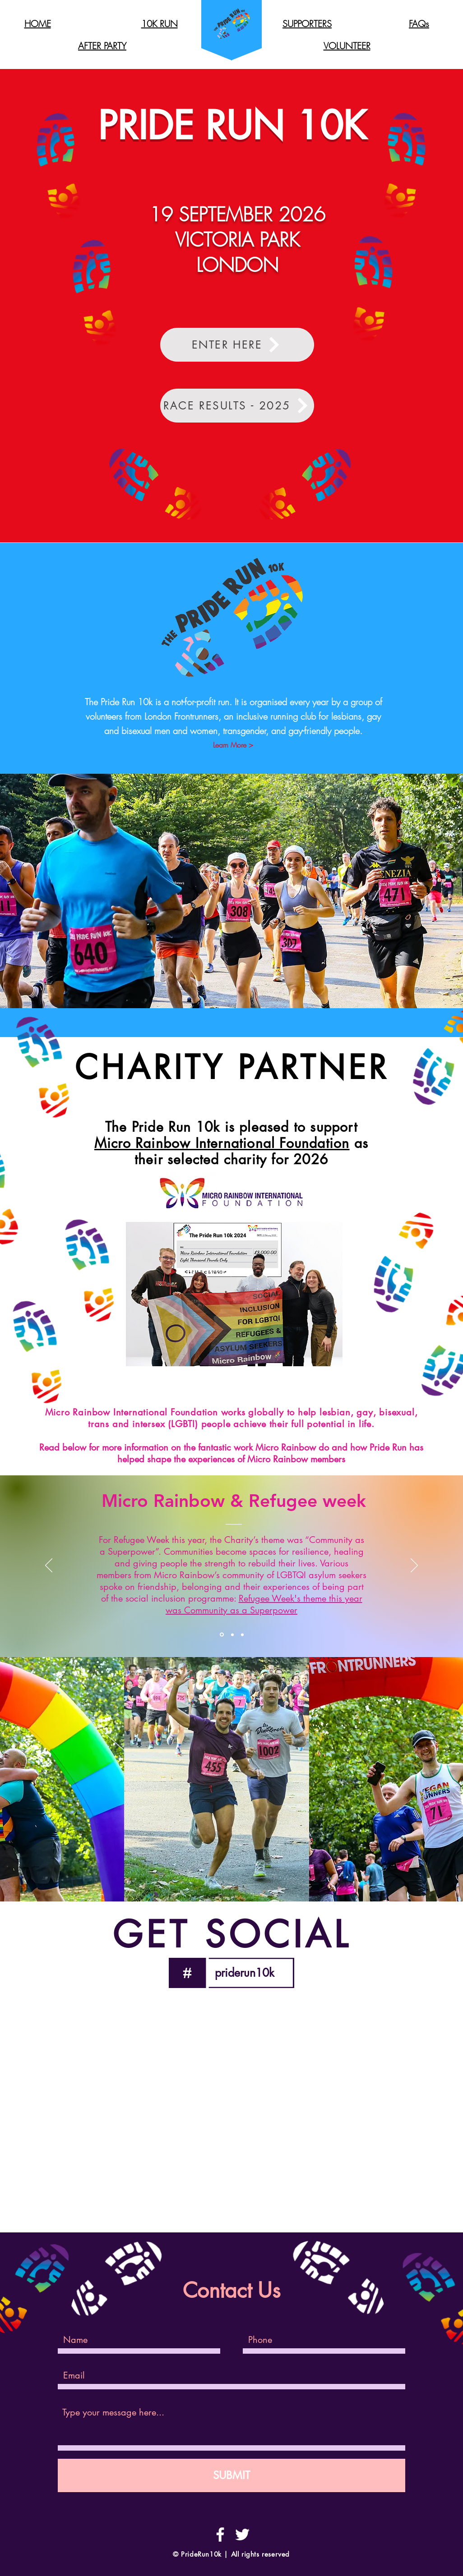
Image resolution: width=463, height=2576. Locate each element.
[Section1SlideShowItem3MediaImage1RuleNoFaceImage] (242, 1634)
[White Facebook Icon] (220, 2534)
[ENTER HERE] (237, 345)
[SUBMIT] (231, 2475)
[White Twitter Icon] (242, 2534)
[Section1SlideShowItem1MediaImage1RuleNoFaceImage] (222, 1635)
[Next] (414, 1566)
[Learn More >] (233, 744)
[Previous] (48, 1566)
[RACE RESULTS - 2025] (237, 405)
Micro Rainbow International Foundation (222, 1143)
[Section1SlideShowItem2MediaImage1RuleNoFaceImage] (232, 1634)
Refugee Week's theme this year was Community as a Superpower (264, 1604)
